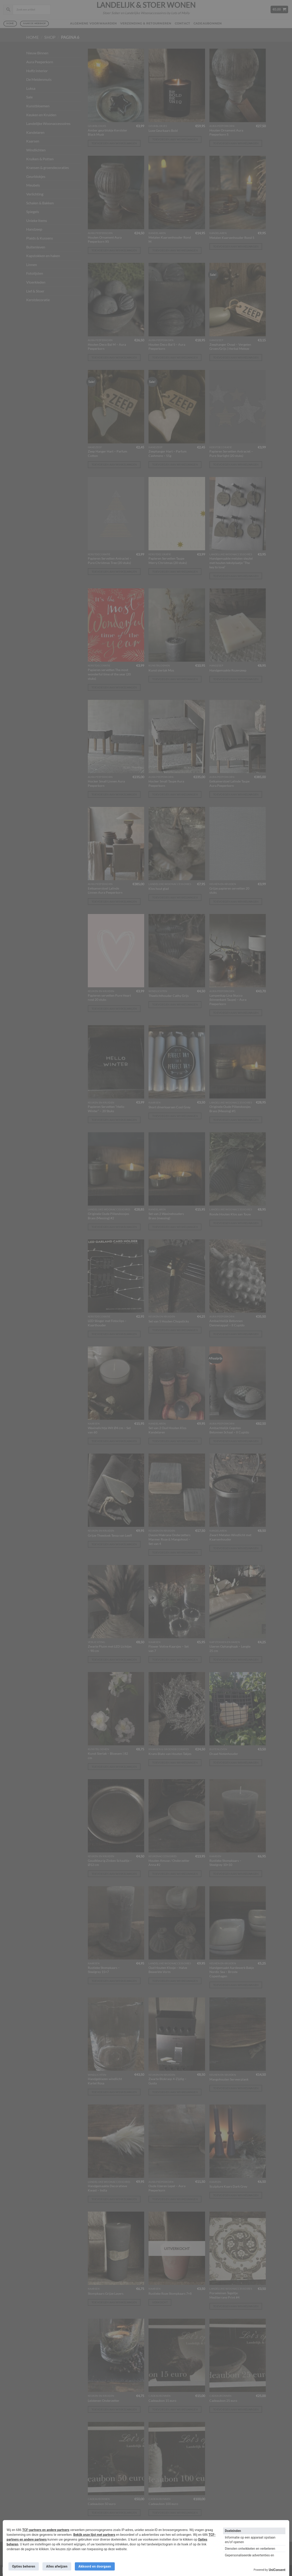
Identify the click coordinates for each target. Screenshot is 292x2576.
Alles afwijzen (56, 2566)
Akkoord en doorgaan (94, 2566)
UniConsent (277, 2570)
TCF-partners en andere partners (45, 2530)
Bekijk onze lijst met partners (94, 2534)
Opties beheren (23, 2566)
